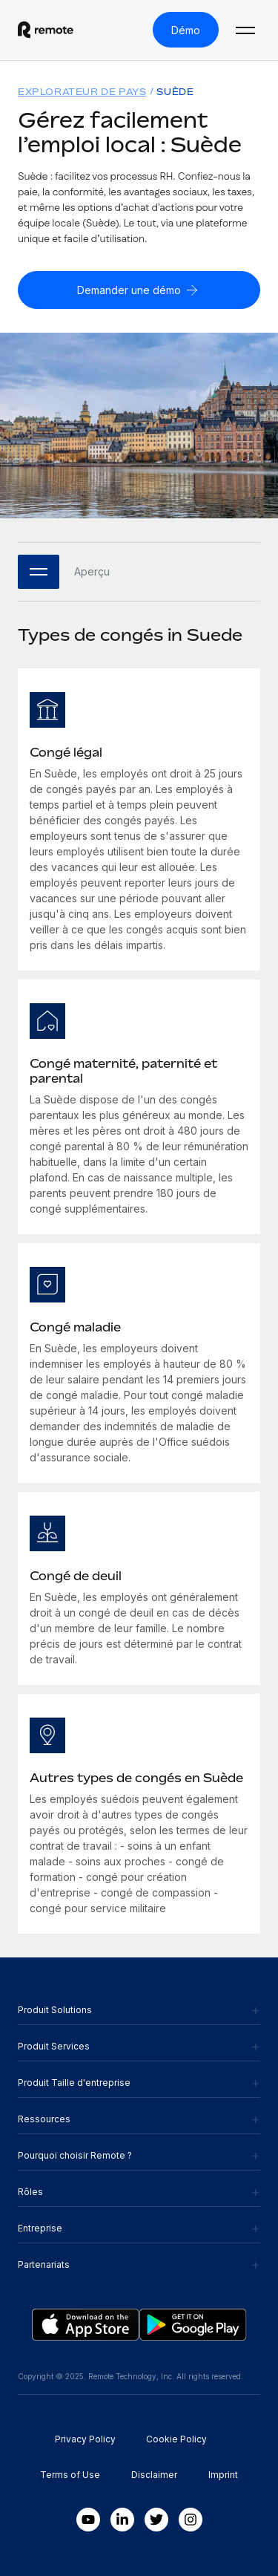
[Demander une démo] (139, 290)
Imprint (223, 2474)
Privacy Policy (85, 2439)
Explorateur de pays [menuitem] (82, 91)
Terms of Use (70, 2474)
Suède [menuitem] (174, 91)
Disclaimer (154, 2474)
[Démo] (186, 30)
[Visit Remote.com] (45, 30)
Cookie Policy (176, 2439)
